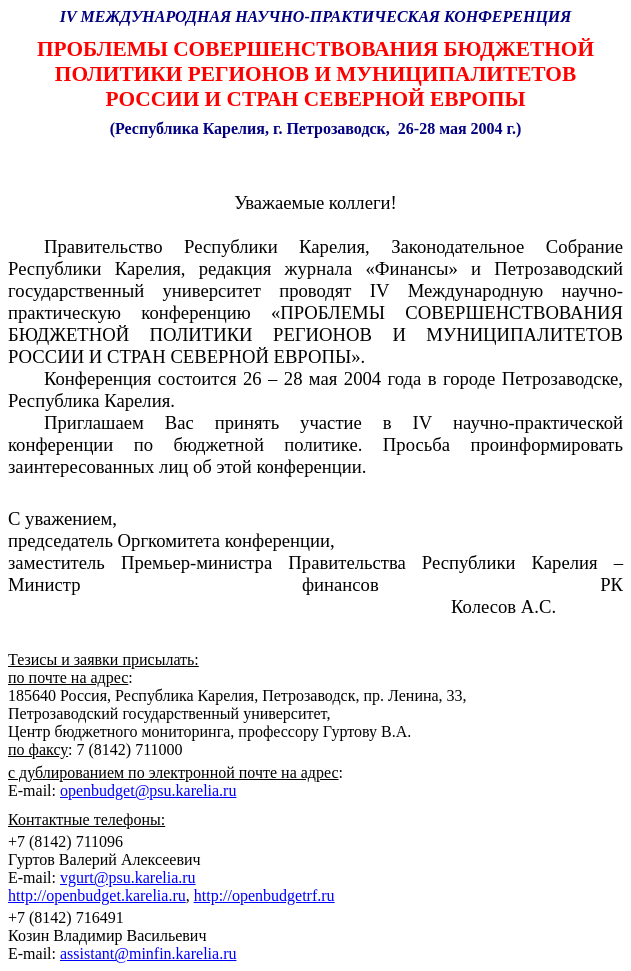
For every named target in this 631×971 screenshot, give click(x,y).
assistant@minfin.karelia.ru (148, 953)
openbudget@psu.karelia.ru (148, 790)
